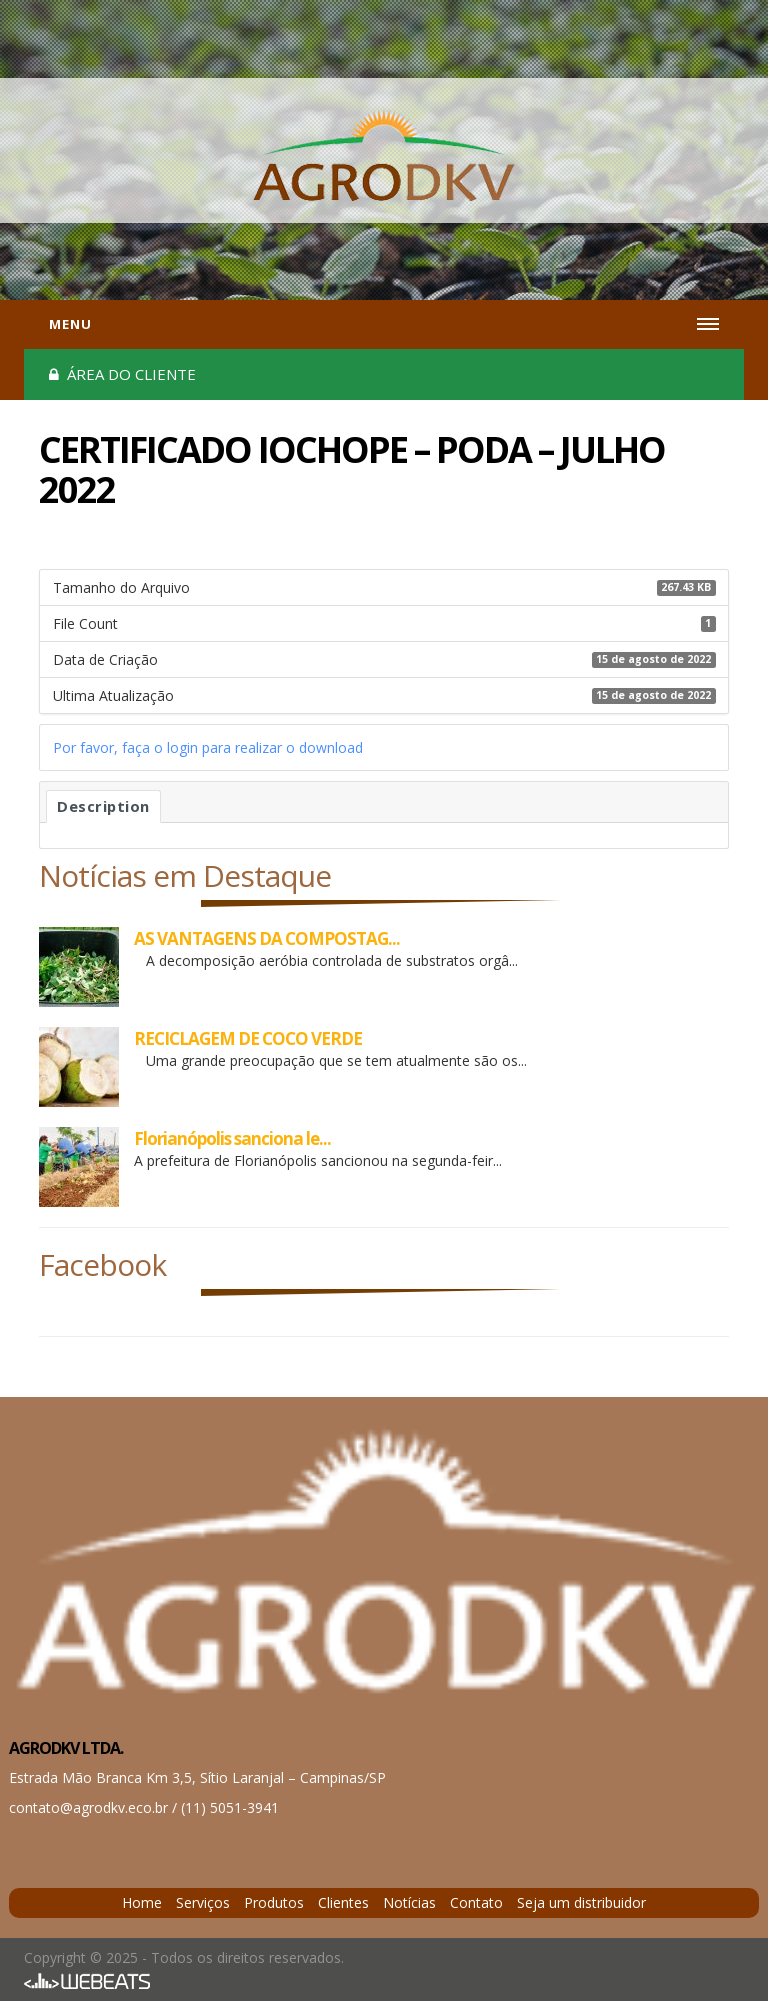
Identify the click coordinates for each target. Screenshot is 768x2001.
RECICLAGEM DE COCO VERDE (248, 1038)
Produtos (274, 1902)
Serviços (203, 1902)
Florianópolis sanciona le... (232, 1138)
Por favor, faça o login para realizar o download (208, 747)
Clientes (343, 1902)
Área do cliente (122, 374)
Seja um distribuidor (581, 1902)
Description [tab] (103, 806)
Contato (476, 1902)
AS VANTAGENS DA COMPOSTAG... (267, 938)
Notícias (409, 1902)
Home (142, 1902)
